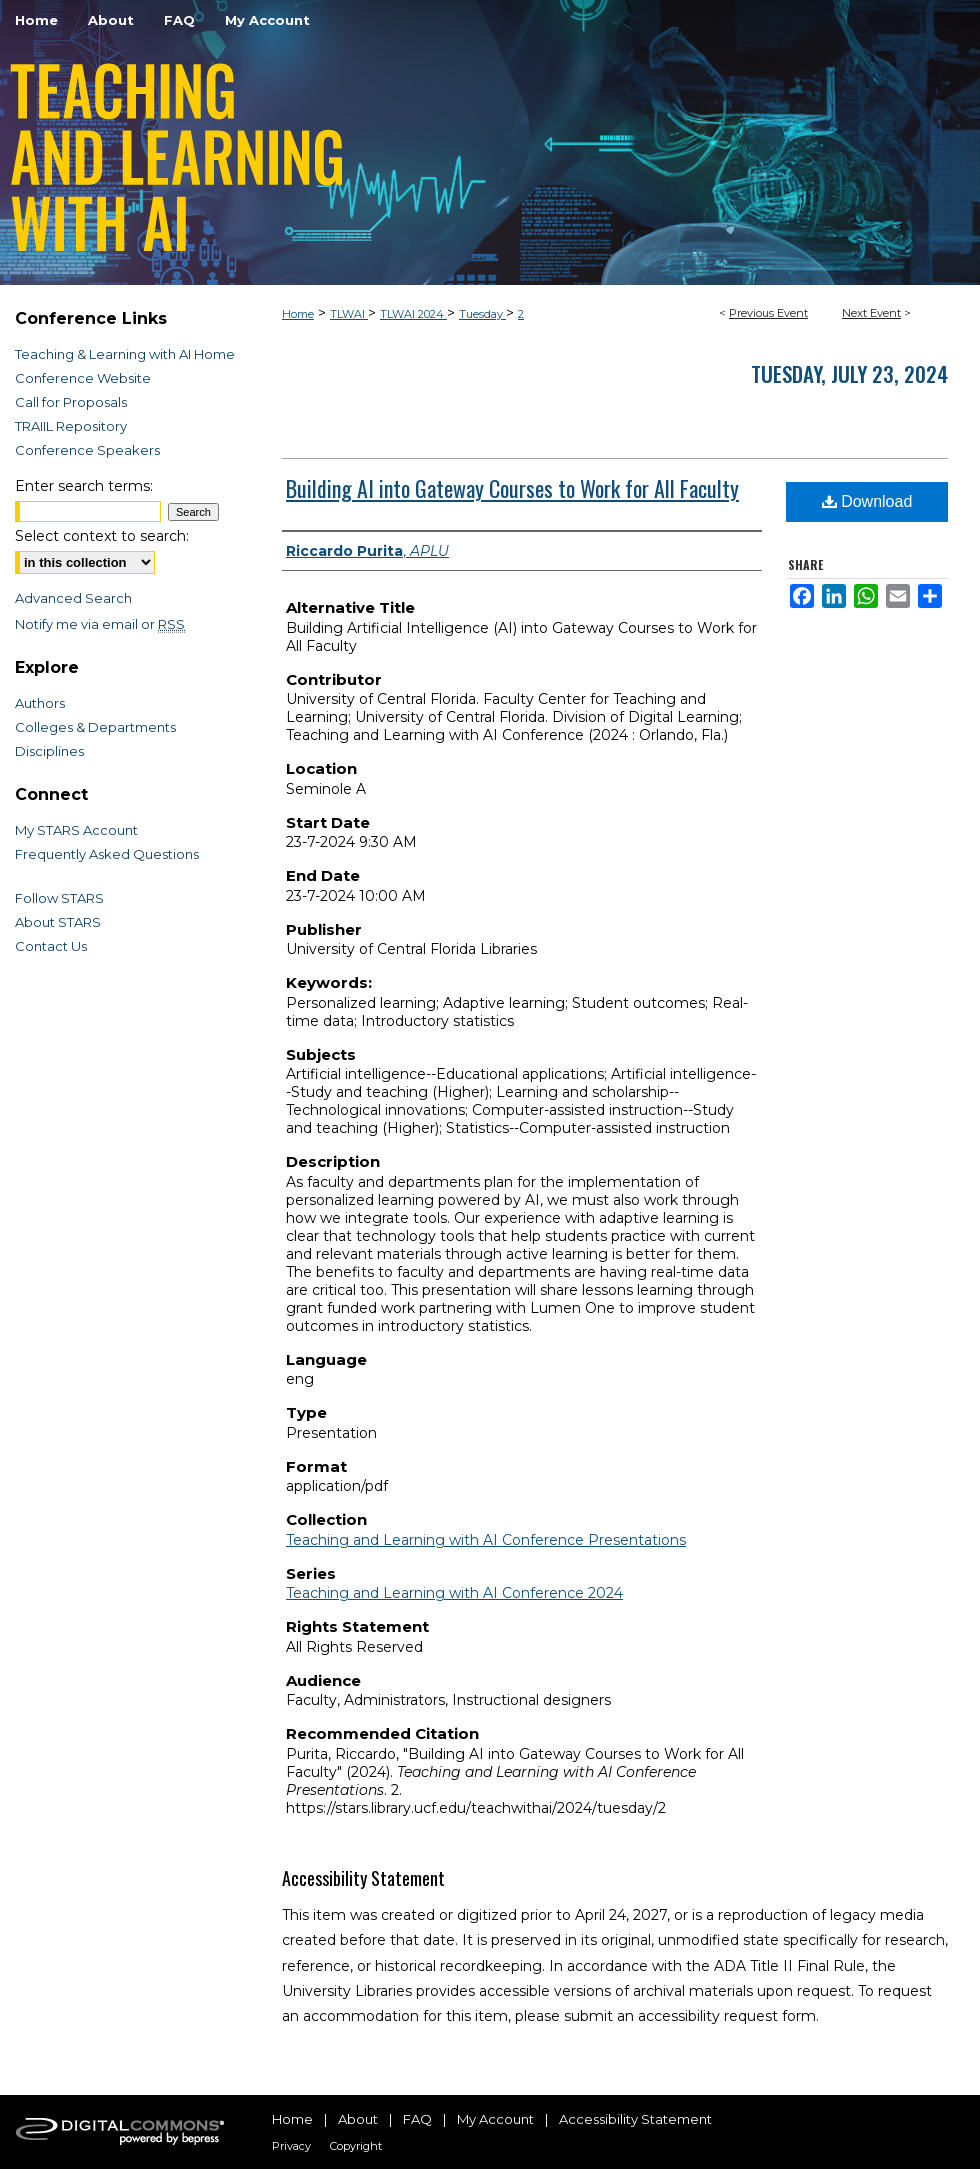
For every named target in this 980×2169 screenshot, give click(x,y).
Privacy (291, 2146)
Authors (40, 703)
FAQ (417, 2119)
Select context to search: (102, 536)
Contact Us (51, 946)
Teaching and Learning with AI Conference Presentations (486, 1540)
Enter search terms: (84, 486)
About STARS (58, 922)
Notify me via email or (100, 624)
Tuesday (482, 314)
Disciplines (49, 751)
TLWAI (349, 314)
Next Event (871, 313)
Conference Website (83, 378)
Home (298, 314)
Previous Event (768, 313)
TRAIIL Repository (71, 426)
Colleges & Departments (95, 727)
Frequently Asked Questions (107, 854)
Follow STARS (59, 898)
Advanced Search (73, 598)
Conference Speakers (87, 450)
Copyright (356, 2146)
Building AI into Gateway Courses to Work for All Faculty (512, 488)
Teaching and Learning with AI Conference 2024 (454, 1593)
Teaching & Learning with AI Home (125, 354)
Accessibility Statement (635, 2119)
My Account (495, 2119)
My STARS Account (76, 830)
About (358, 2119)
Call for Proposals (71, 402)
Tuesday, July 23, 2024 (849, 373)
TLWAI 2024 (413, 314)
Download (867, 501)
